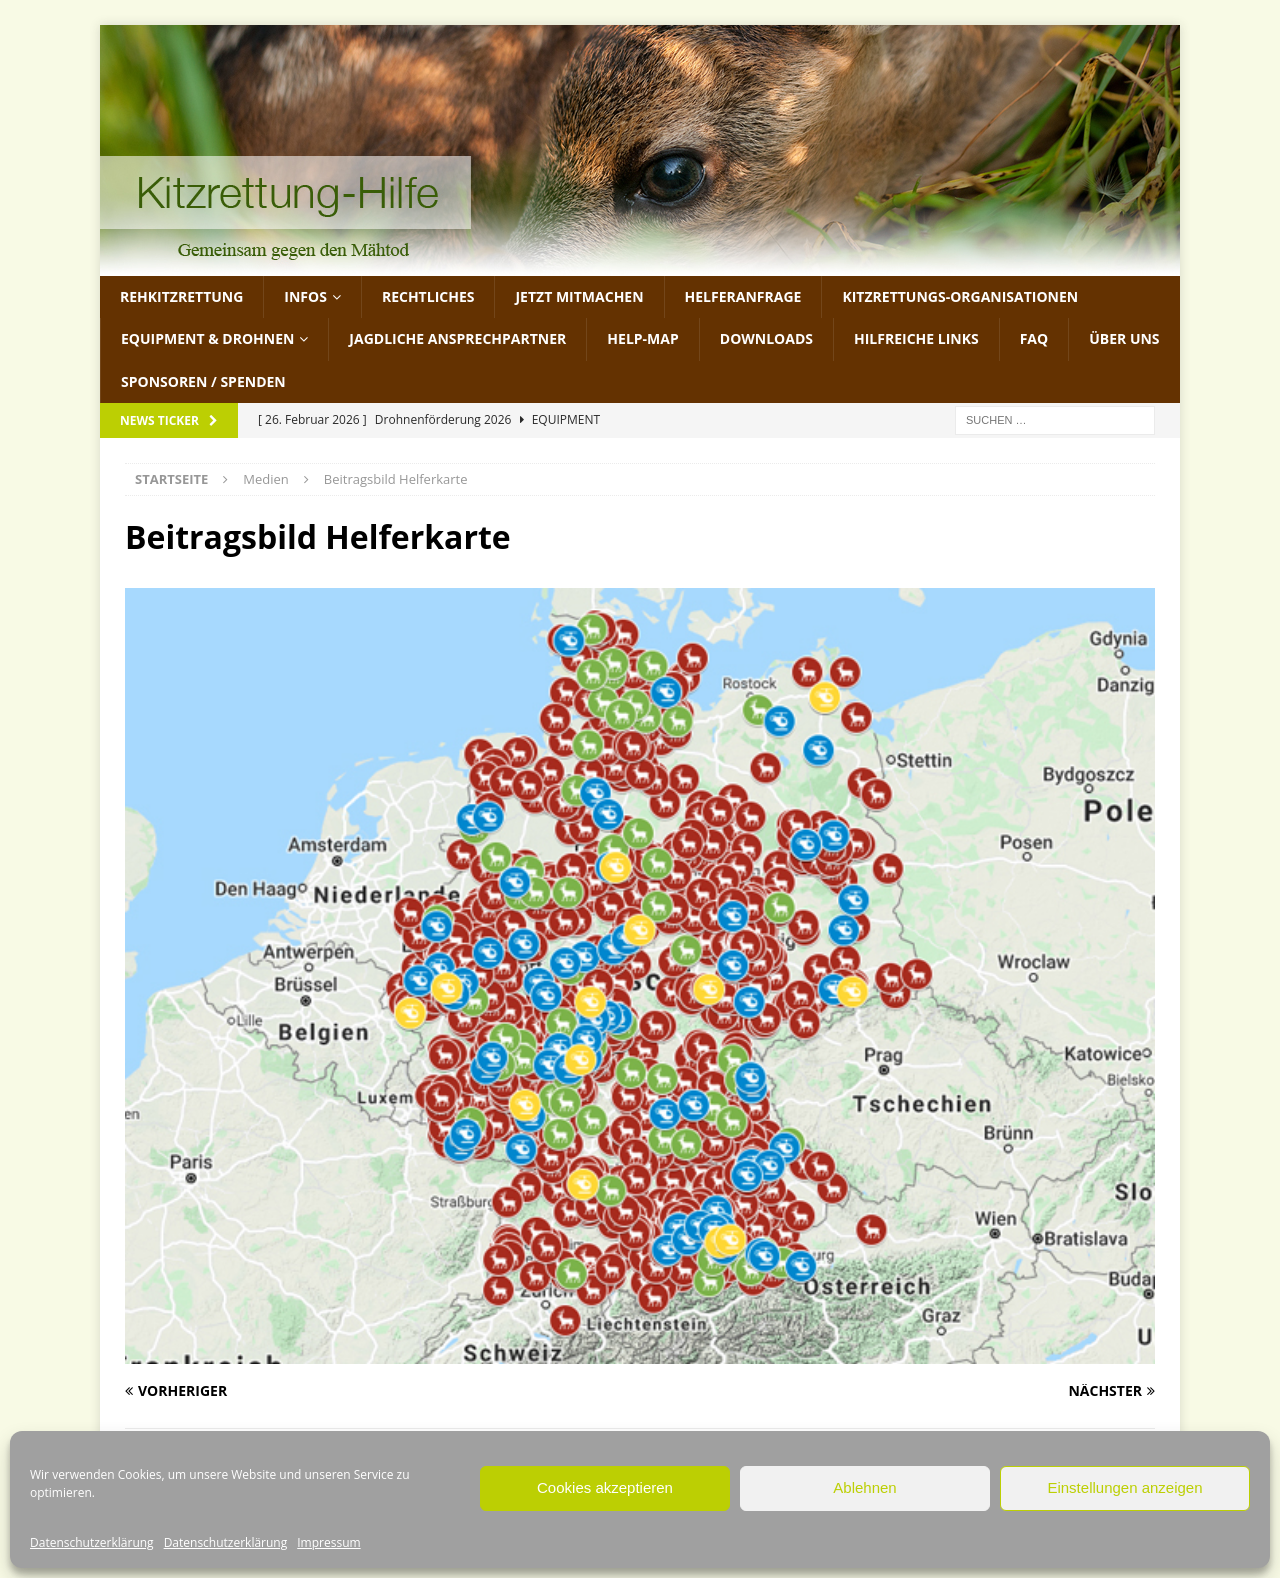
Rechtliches (428, 296)
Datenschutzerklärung (92, 1542)
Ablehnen (864, 1487)
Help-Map (642, 338)
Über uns (1124, 338)
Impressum (328, 1542)
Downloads (766, 338)
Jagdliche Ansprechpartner (457, 338)
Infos (305, 296)
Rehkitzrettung (181, 296)
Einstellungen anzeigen (1124, 1487)
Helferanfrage (743, 296)
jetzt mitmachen (579, 296)
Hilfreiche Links (916, 338)
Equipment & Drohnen (207, 338)
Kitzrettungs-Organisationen (960, 296)
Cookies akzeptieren (605, 1487)
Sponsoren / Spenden (203, 381)
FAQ (1034, 338)
